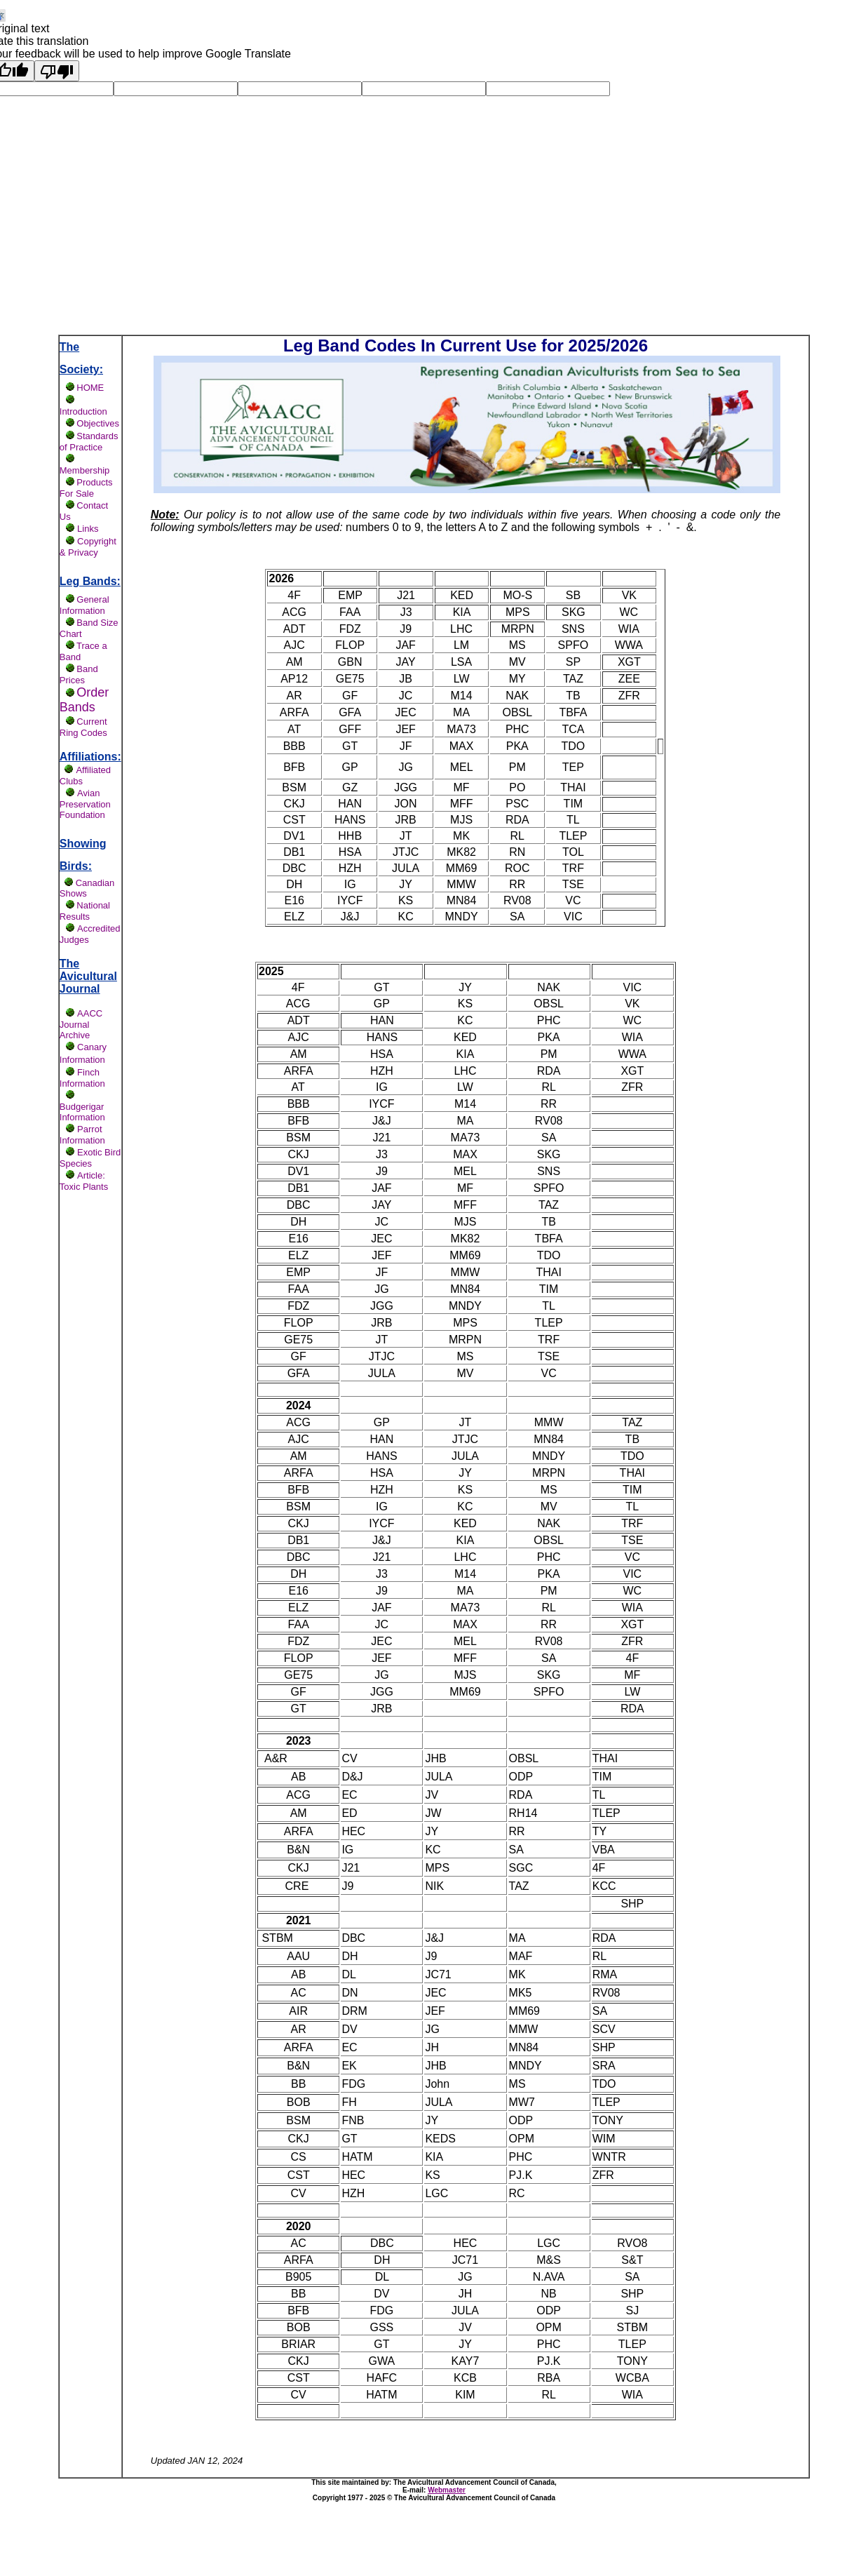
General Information (84, 605)
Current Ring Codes (83, 727)
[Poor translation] (56, 70)
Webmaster (447, 2490)
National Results (85, 911)
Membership (85, 470)
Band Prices (79, 674)
